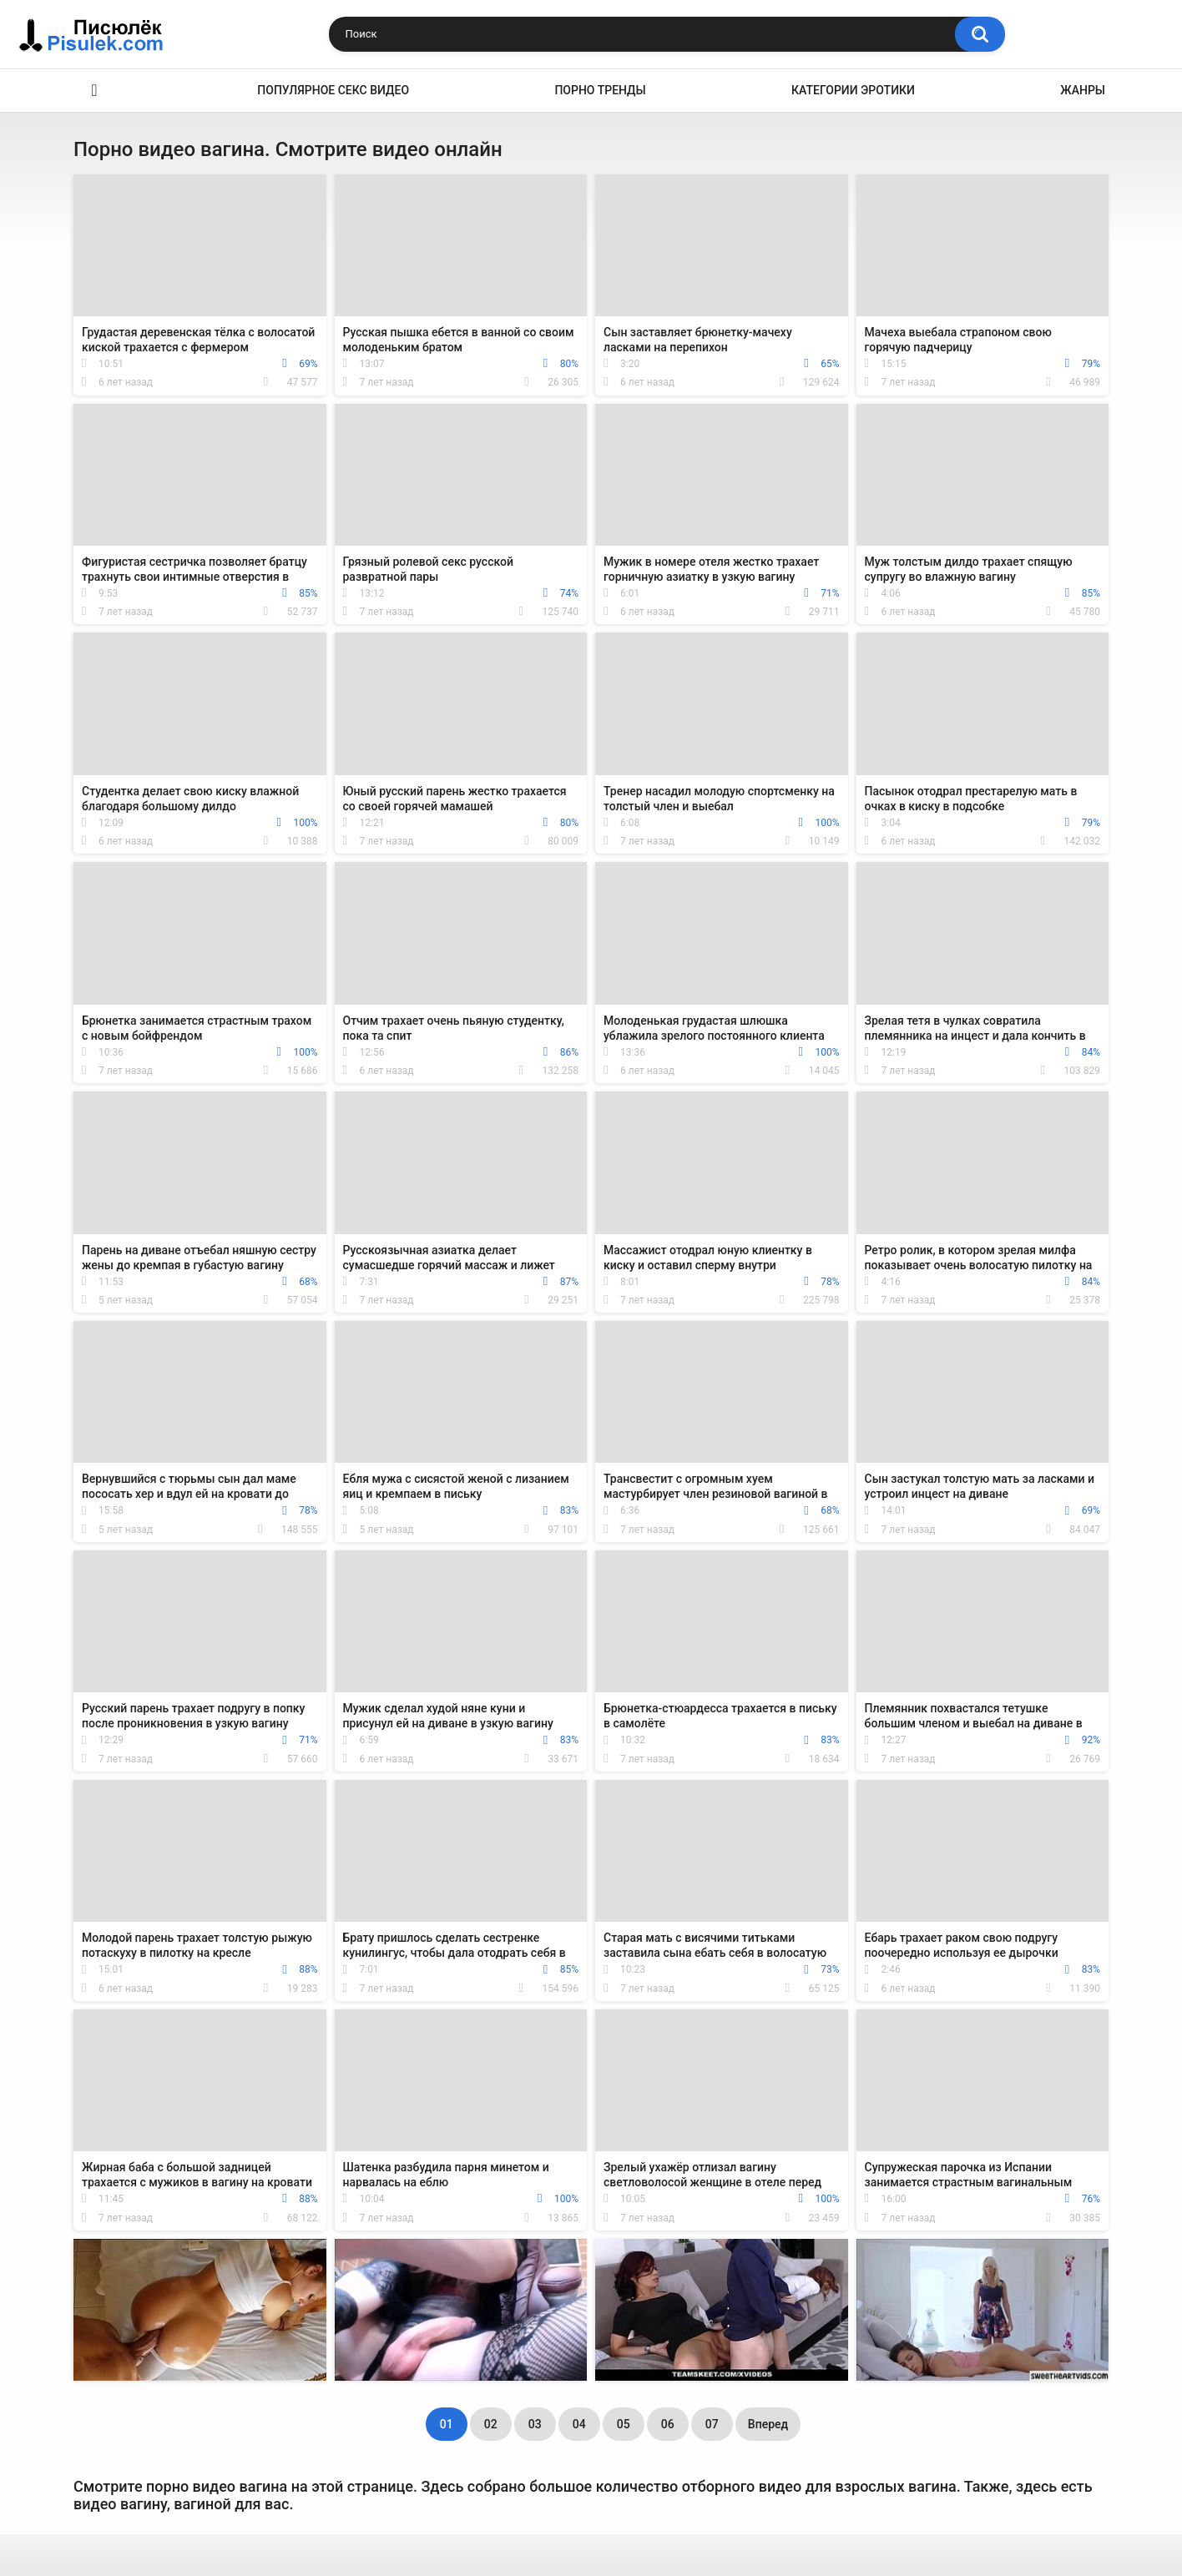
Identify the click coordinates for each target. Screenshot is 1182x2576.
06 (667, 2424)
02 (491, 2424)
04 (579, 2424)
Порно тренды (599, 90)
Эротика (94, 90)
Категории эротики (853, 90)
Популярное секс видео (333, 90)
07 (712, 2424)
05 (623, 2424)
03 (535, 2424)
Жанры (1082, 90)
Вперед (768, 2424)
